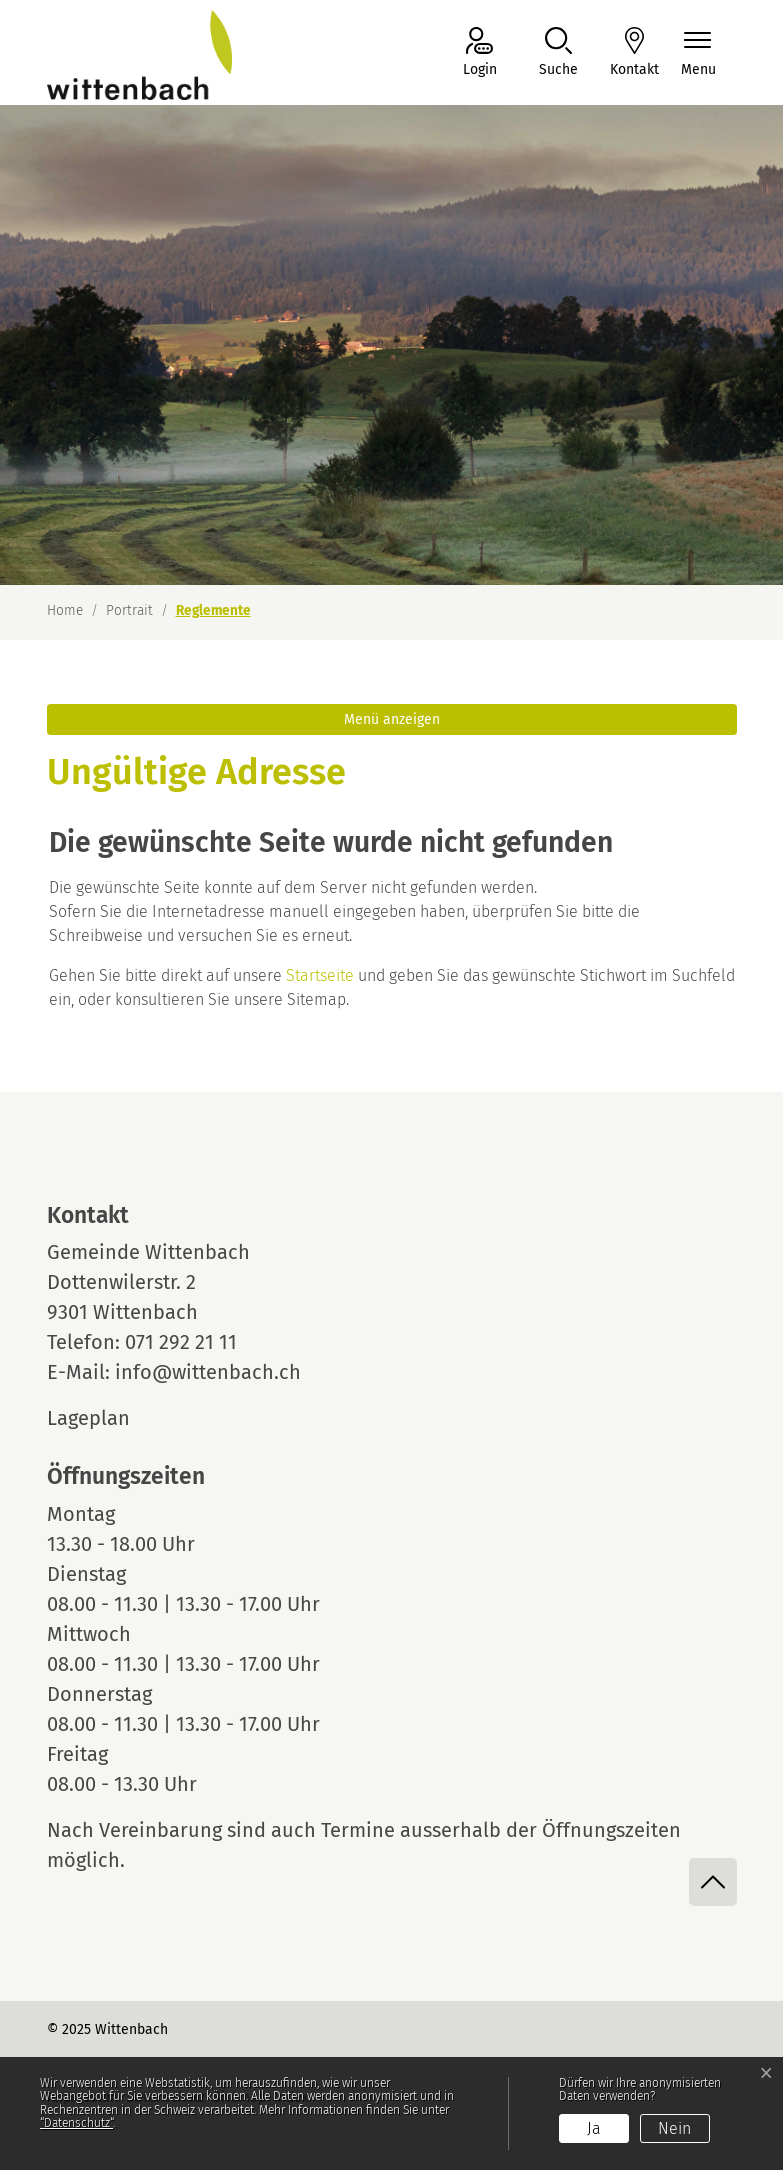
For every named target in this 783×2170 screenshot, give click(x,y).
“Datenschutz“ (76, 2123)
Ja (594, 2128)
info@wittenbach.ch (208, 1372)
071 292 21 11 (181, 1342)
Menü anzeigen (392, 719)
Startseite (320, 975)
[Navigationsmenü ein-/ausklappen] (698, 53)
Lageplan (107, 1418)
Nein (674, 2128)
